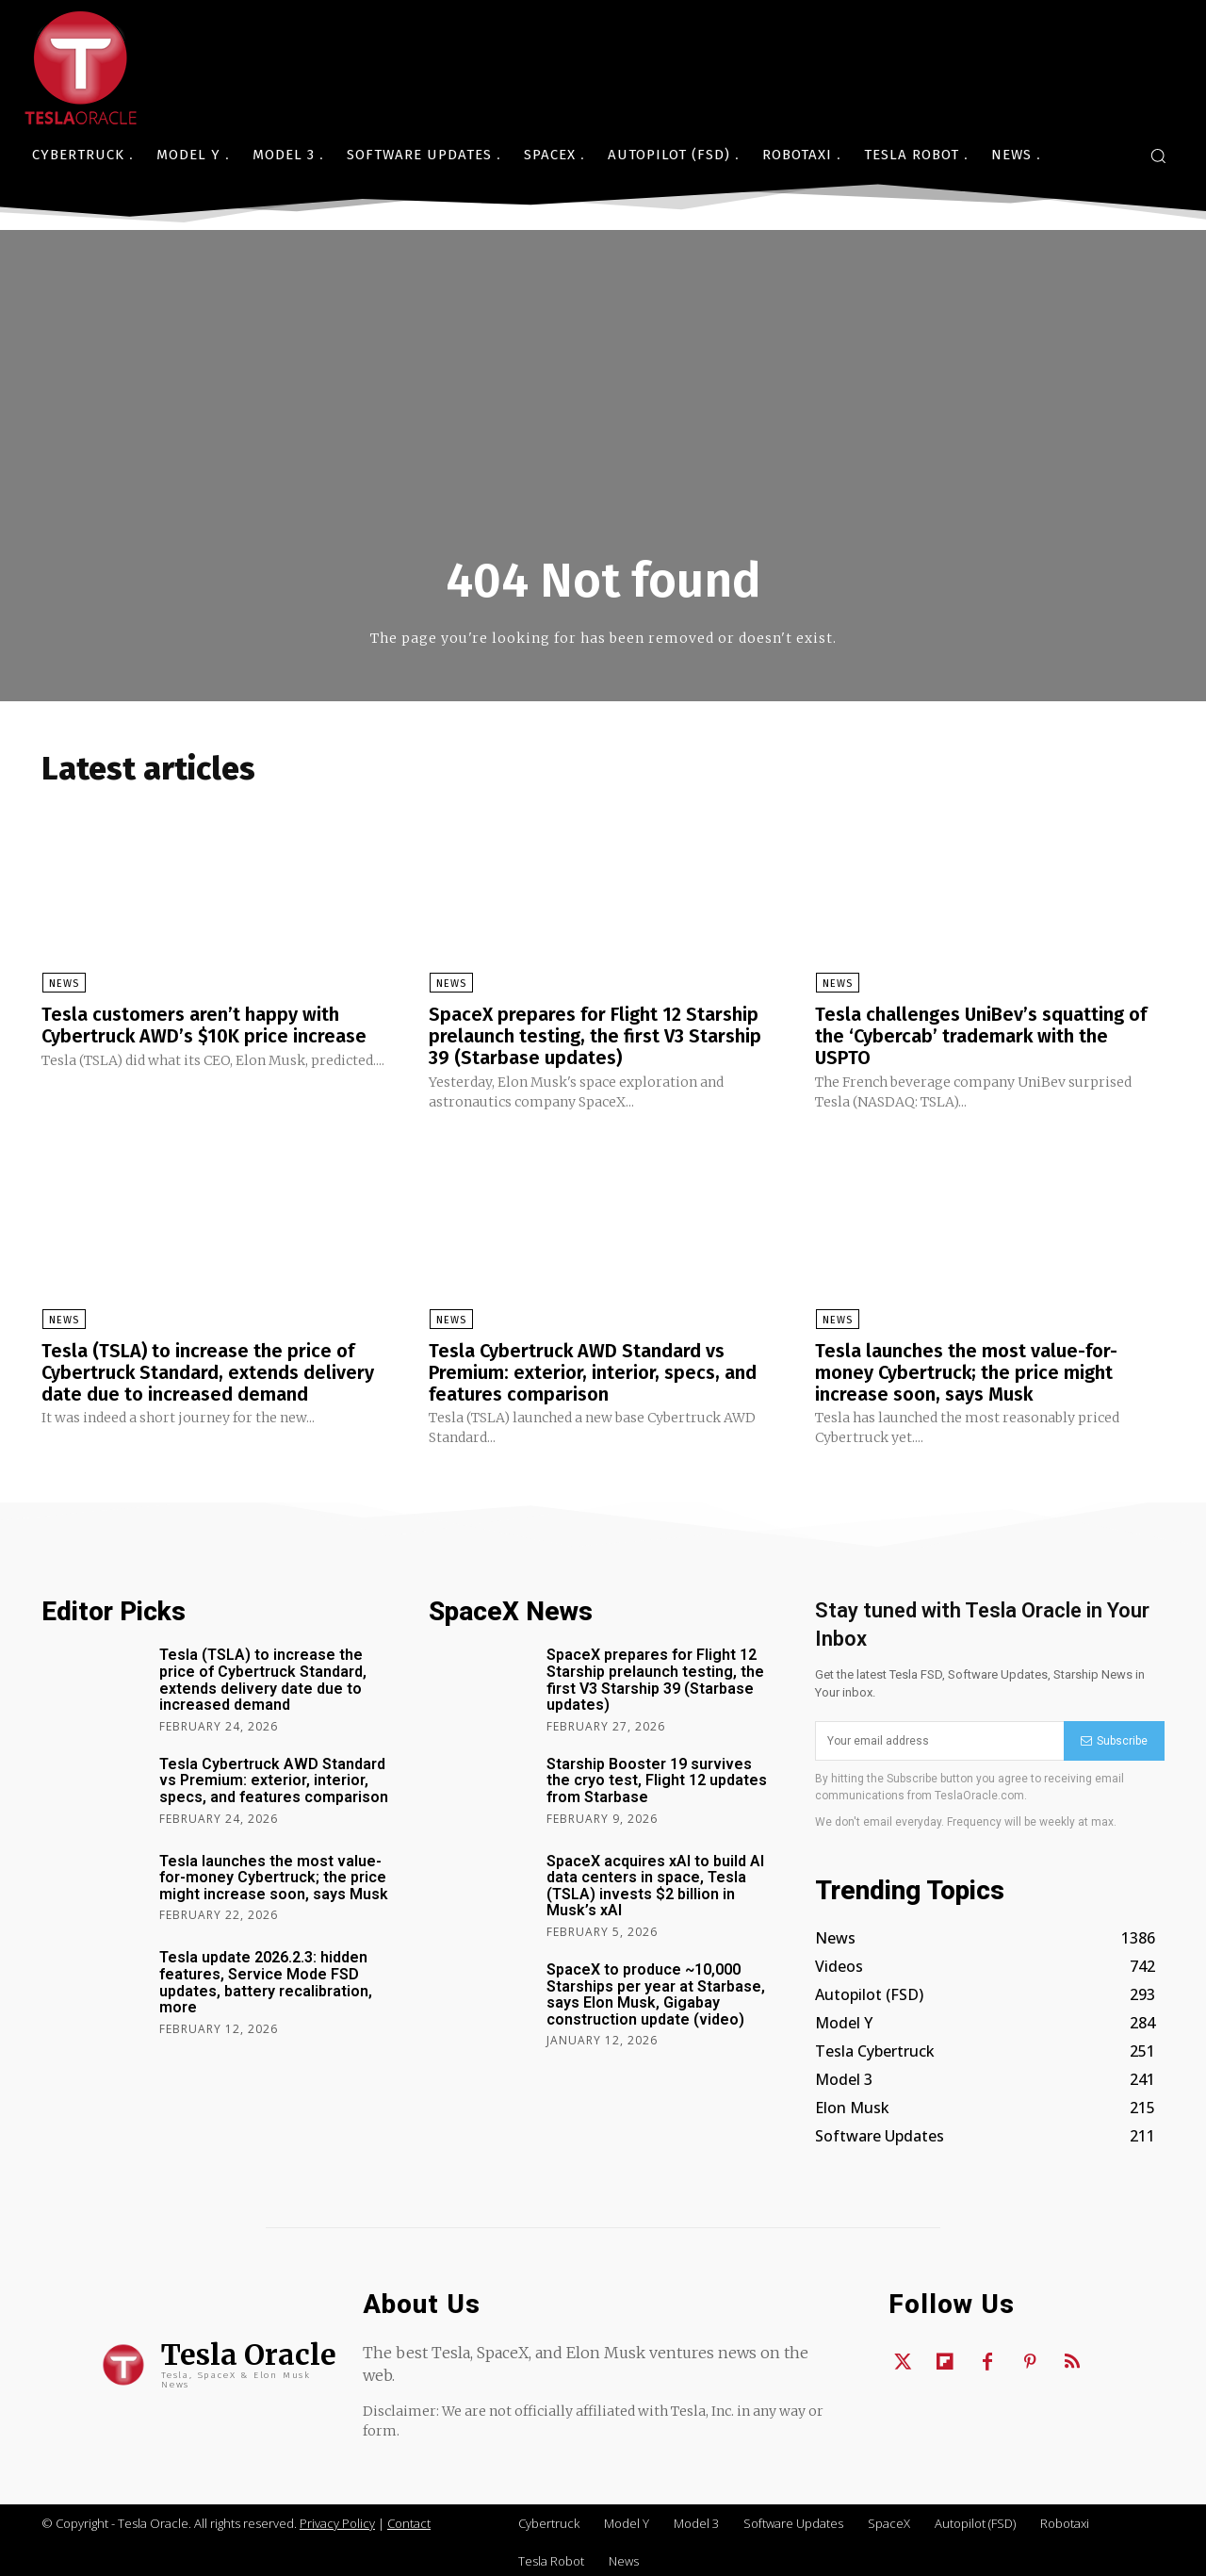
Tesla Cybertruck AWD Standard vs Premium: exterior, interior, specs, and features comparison (593, 1369)
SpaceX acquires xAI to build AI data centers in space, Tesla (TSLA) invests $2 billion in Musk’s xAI (655, 1881)
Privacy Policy (337, 2519)
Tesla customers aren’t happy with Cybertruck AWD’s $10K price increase (205, 1025)
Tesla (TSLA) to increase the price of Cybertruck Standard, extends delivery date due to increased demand (208, 1369)
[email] (939, 1737)
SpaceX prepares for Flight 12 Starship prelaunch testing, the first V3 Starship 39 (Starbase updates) (595, 1036)
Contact (409, 2519)
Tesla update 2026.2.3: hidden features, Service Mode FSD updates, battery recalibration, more (265, 1978)
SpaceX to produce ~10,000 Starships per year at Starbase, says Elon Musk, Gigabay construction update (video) (655, 1990)
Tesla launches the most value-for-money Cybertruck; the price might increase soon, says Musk (966, 1369)
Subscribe (1114, 1736)
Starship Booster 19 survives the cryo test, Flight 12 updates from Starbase (656, 1775)
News (63, 984)
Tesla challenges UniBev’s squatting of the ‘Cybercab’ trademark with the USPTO (981, 1036)
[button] (1158, 155)
